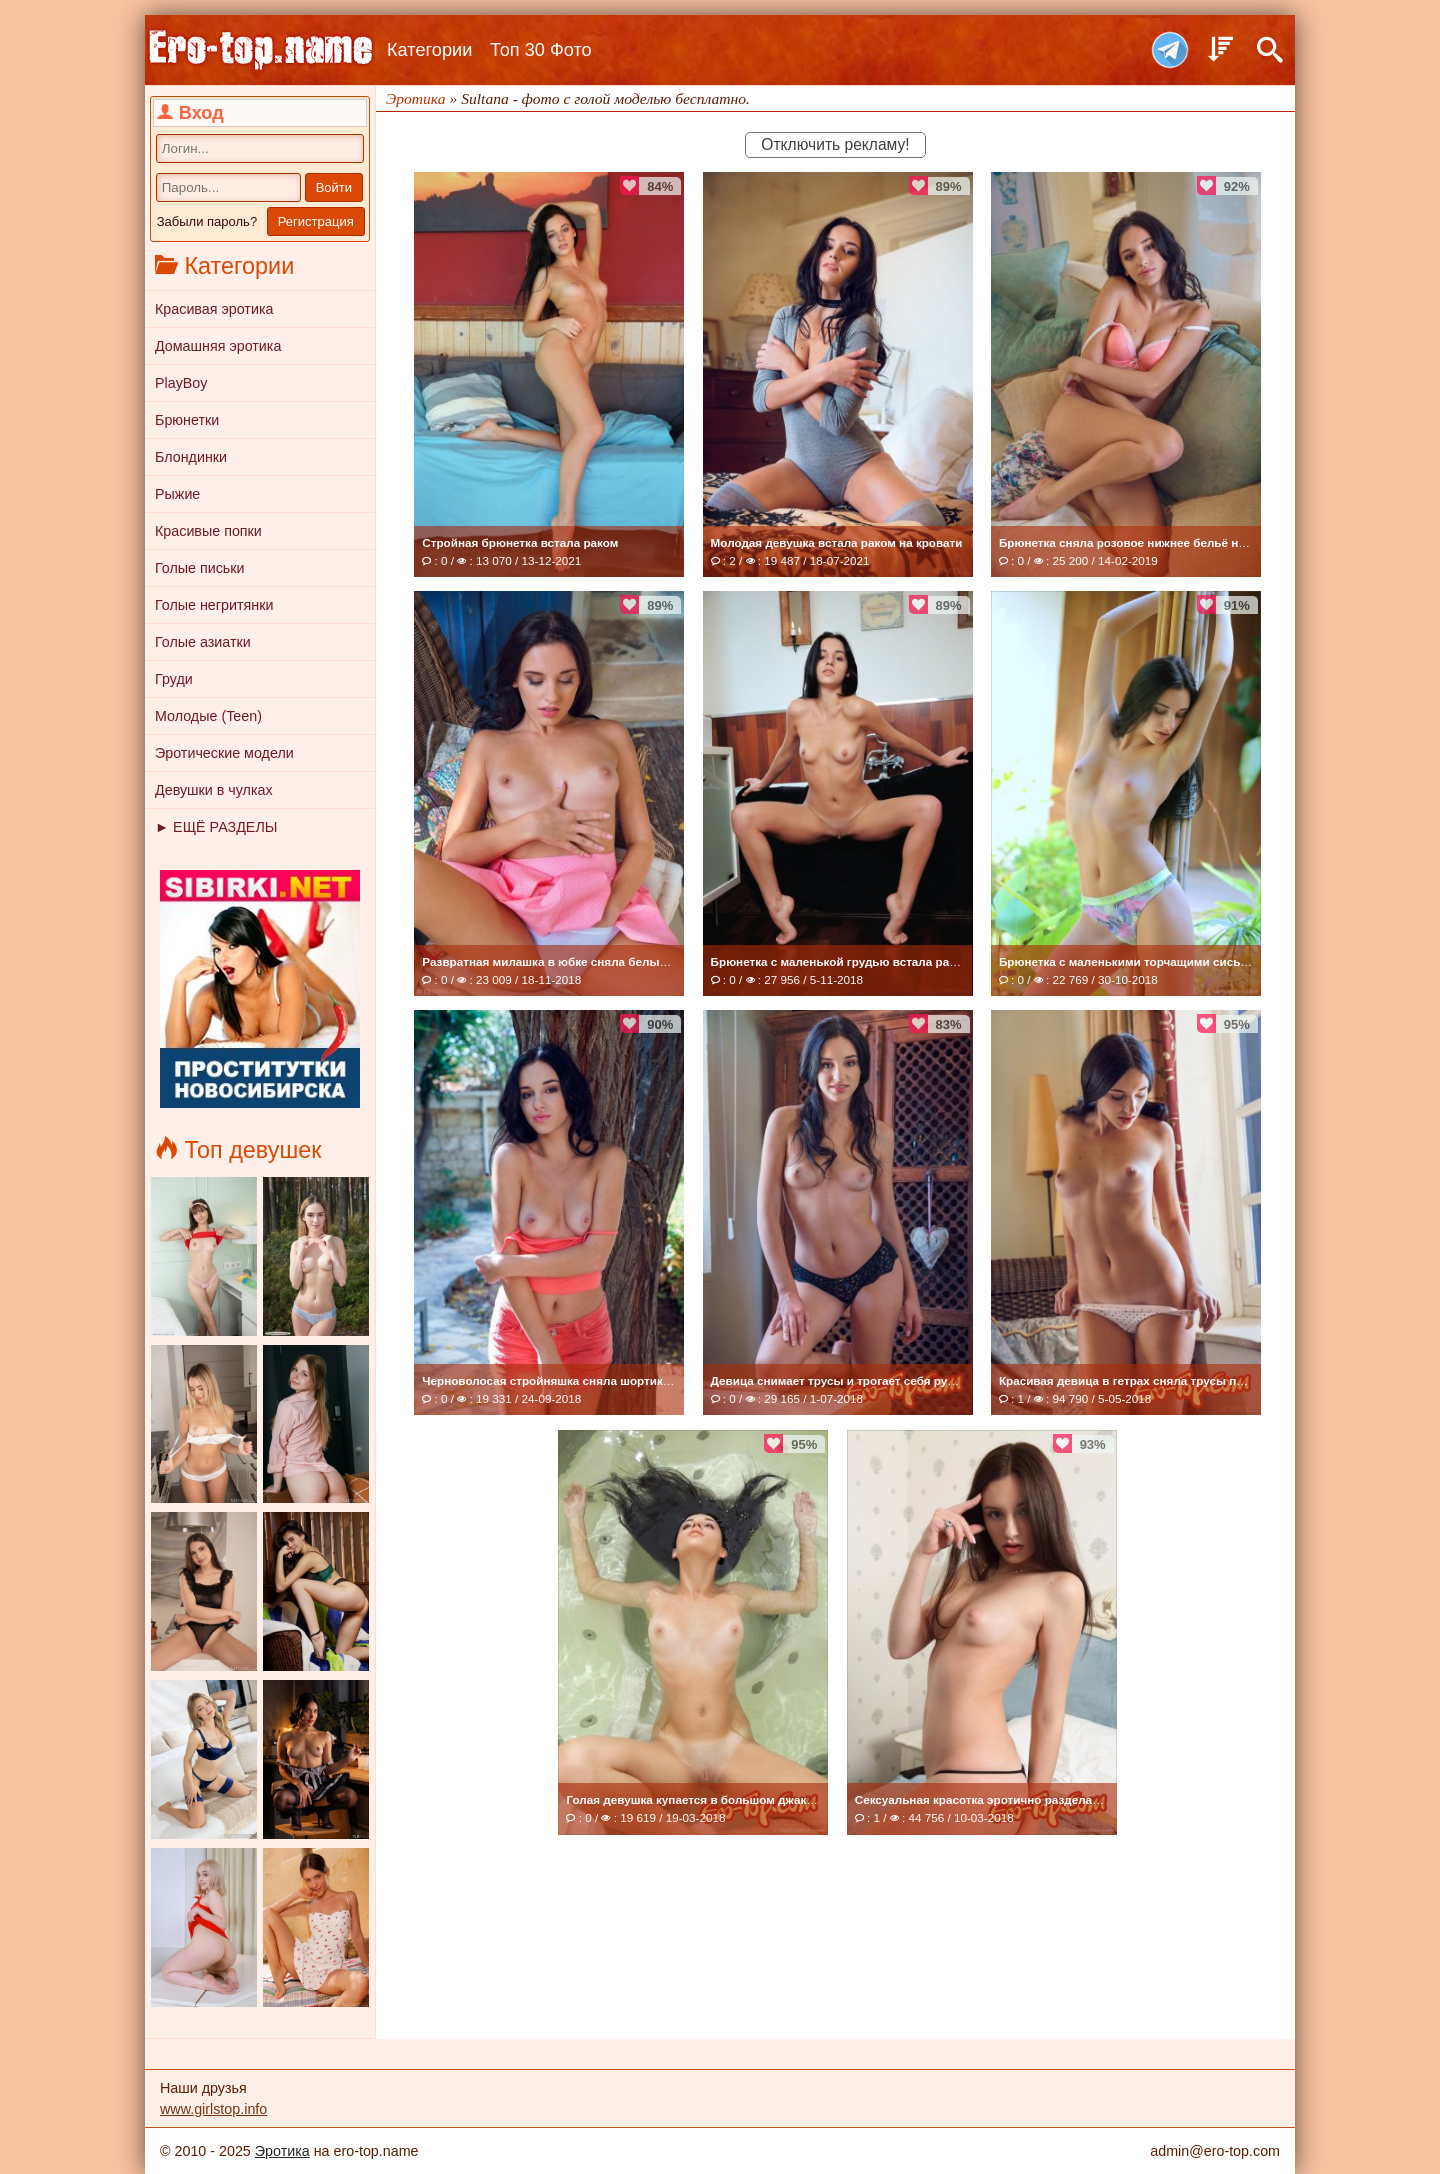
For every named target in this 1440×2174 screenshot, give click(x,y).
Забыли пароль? (207, 221)
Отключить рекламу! (835, 144)
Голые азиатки (203, 642)
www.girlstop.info (213, 2109)
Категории (429, 50)
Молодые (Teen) (208, 716)
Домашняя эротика (218, 346)
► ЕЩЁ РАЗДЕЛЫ (216, 827)
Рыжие (177, 494)
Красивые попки (208, 531)
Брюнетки (187, 420)
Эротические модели (224, 753)
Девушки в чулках (214, 790)
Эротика (282, 2151)
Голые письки (200, 568)
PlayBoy (181, 383)
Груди (174, 679)
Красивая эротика (214, 309)
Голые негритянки (214, 605)
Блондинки (191, 457)
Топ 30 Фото (541, 50)
